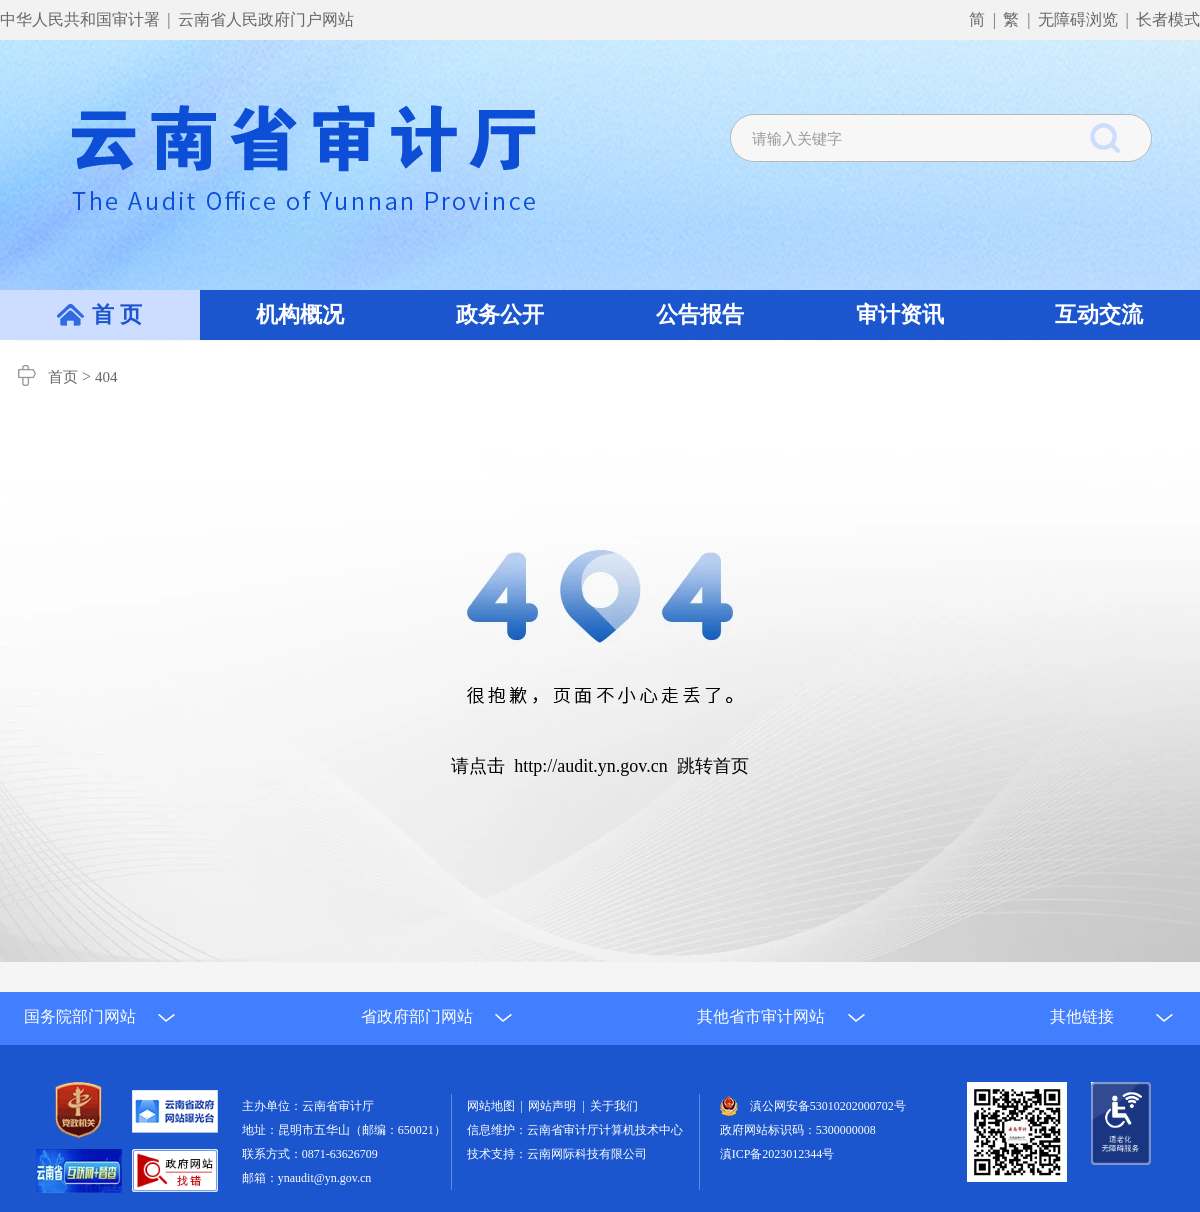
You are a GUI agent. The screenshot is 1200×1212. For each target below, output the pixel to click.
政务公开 (500, 314)
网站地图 (494, 1106)
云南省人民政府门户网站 (266, 19)
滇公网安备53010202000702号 (828, 1106)
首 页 (117, 314)
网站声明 (555, 1106)
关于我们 (614, 1106)
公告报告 (700, 314)
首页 (63, 377)
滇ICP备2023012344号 (777, 1154)
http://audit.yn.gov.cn (590, 766)
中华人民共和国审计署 (82, 19)
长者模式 (1168, 19)
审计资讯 (900, 314)
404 (106, 377)
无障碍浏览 (1078, 19)
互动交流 (1099, 314)
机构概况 (300, 314)
